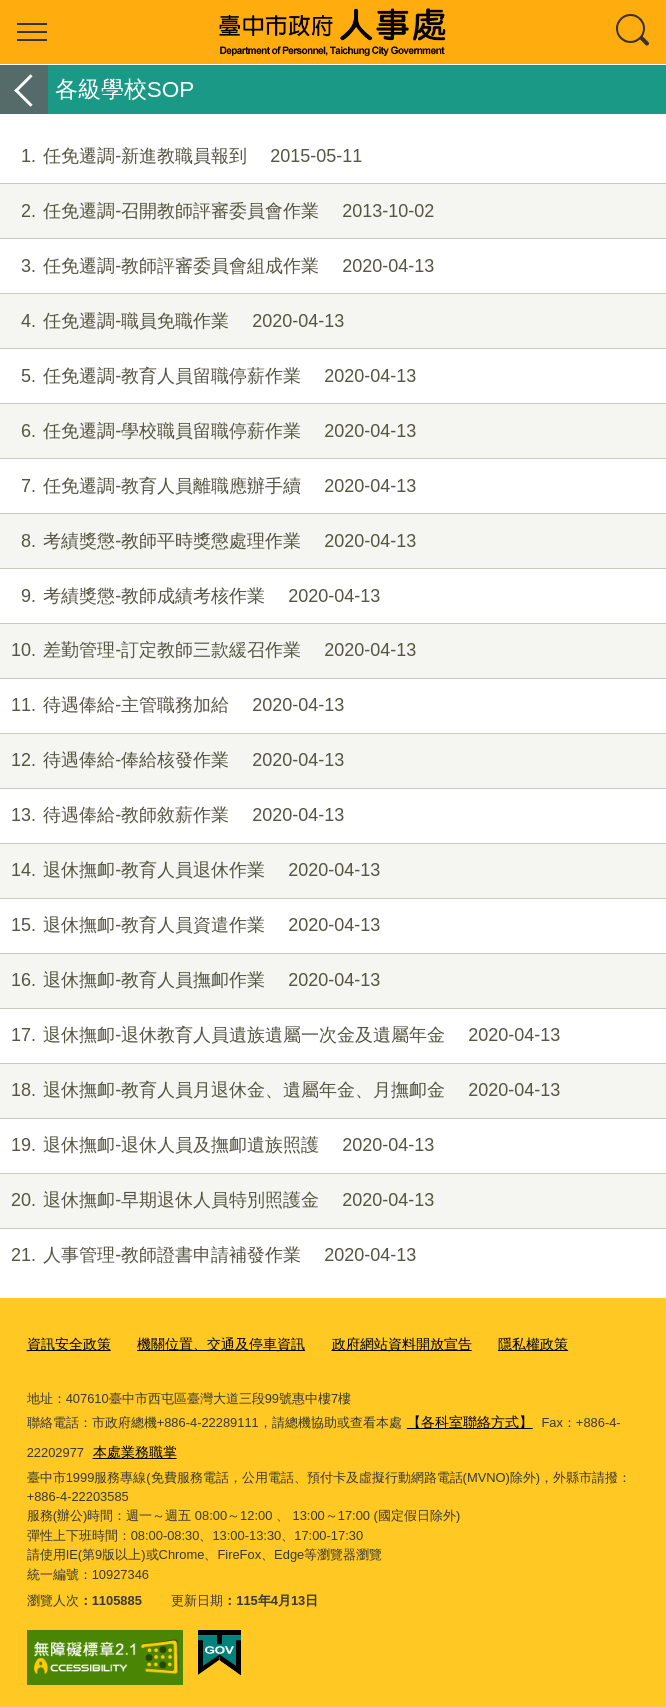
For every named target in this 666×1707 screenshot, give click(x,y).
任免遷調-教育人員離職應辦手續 (208, 486)
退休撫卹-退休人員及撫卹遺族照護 (217, 1145)
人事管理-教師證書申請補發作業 (208, 1255)
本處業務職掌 (132, 1445)
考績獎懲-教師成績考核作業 (190, 596)
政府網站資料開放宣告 (379, 1343)
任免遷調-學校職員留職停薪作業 (208, 431)
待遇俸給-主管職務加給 (172, 705)
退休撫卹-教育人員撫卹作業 (190, 980)
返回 (24, 89)
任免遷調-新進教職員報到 (181, 156)
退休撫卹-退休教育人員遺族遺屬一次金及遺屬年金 (280, 1035)
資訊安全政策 (66, 1343)
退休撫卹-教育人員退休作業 (190, 870)
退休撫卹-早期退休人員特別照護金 (217, 1200)
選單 (32, 32)
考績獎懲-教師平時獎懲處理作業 (208, 541)
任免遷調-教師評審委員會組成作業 (217, 266)
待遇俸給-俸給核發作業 (172, 760)
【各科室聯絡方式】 (465, 1418)
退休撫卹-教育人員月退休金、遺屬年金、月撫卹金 (280, 1090)
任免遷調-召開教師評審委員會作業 (217, 211)
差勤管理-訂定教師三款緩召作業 (208, 650)
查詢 (634, 32)
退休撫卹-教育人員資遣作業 (190, 925)
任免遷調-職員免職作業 (172, 321)
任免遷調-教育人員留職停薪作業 (208, 376)
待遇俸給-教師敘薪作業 (172, 815)
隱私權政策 (502, 1343)
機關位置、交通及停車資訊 (209, 1343)
